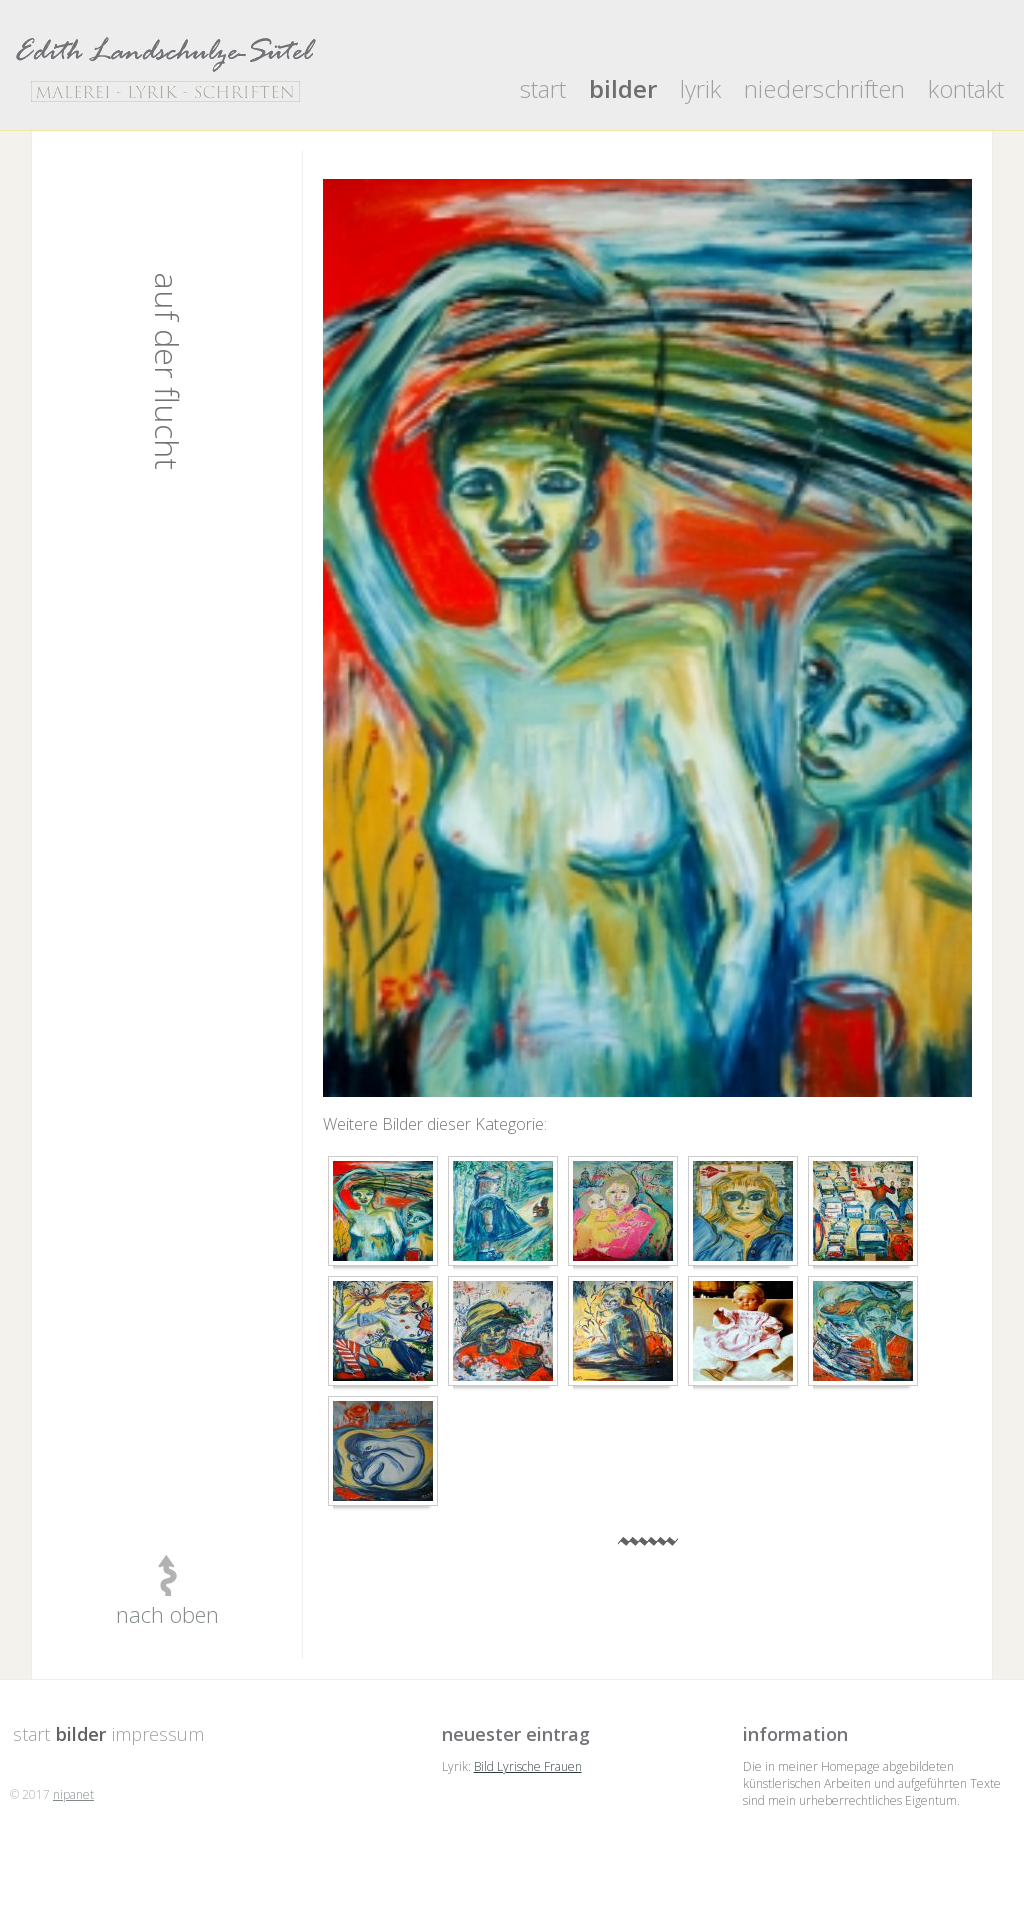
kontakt (966, 88)
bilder (623, 88)
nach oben (167, 1614)
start (543, 88)
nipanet (73, 1794)
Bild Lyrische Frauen (528, 1766)
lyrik (700, 88)
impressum (158, 1734)
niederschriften (824, 88)
